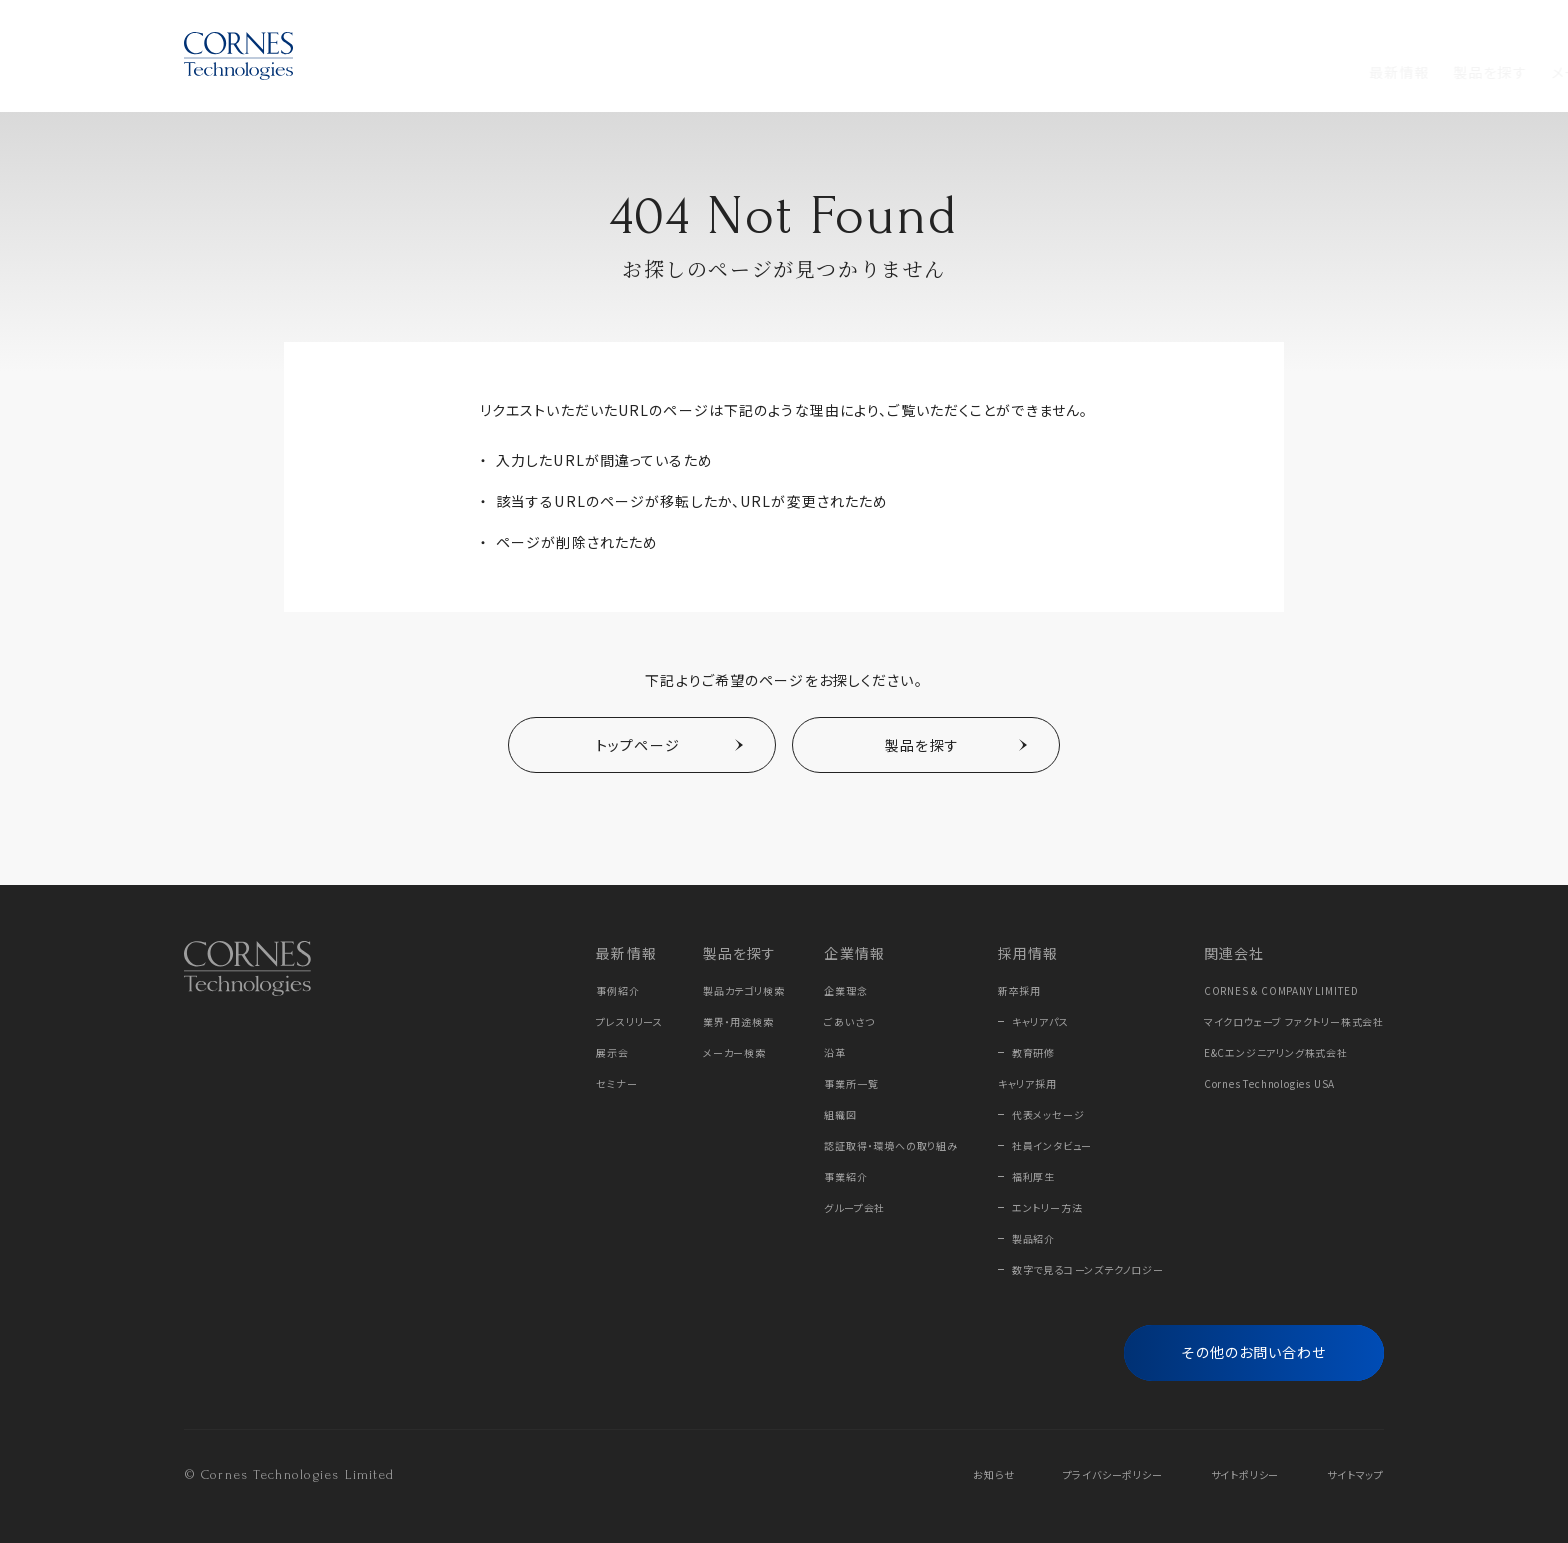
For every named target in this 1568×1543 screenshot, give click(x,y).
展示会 (612, 1052)
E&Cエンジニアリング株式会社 (1276, 1052)
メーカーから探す (665, 72)
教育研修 (1033, 1052)
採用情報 (862, 72)
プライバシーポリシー (1113, 1474)
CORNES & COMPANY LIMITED (1281, 990)
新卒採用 (1019, 990)
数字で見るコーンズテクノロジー (1088, 1269)
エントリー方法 (1047, 1207)
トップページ (638, 745)
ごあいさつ (849, 1021)
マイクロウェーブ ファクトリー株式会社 (1294, 1021)
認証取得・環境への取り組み (890, 1145)
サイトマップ (1355, 1474)
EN (1375, 27)
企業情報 (777, 72)
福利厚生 (1033, 1176)
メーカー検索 (734, 1052)
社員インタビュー (1052, 1145)
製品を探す (547, 72)
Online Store (1253, 27)
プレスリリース (629, 1021)
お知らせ (993, 1474)
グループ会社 (854, 1207)
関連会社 (1234, 953)
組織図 (840, 1114)
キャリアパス (1040, 1021)
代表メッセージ (1048, 1114)
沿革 (835, 1052)
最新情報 (456, 72)
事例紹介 (617, 990)
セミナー (616, 1083)
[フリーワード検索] (1351, 73)
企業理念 (845, 990)
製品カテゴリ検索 (743, 990)
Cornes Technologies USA (1269, 1083)
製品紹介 (1033, 1238)
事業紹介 (845, 1176)
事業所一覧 (851, 1083)
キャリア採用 (1027, 1083)
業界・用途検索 (738, 1021)
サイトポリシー (1245, 1474)
